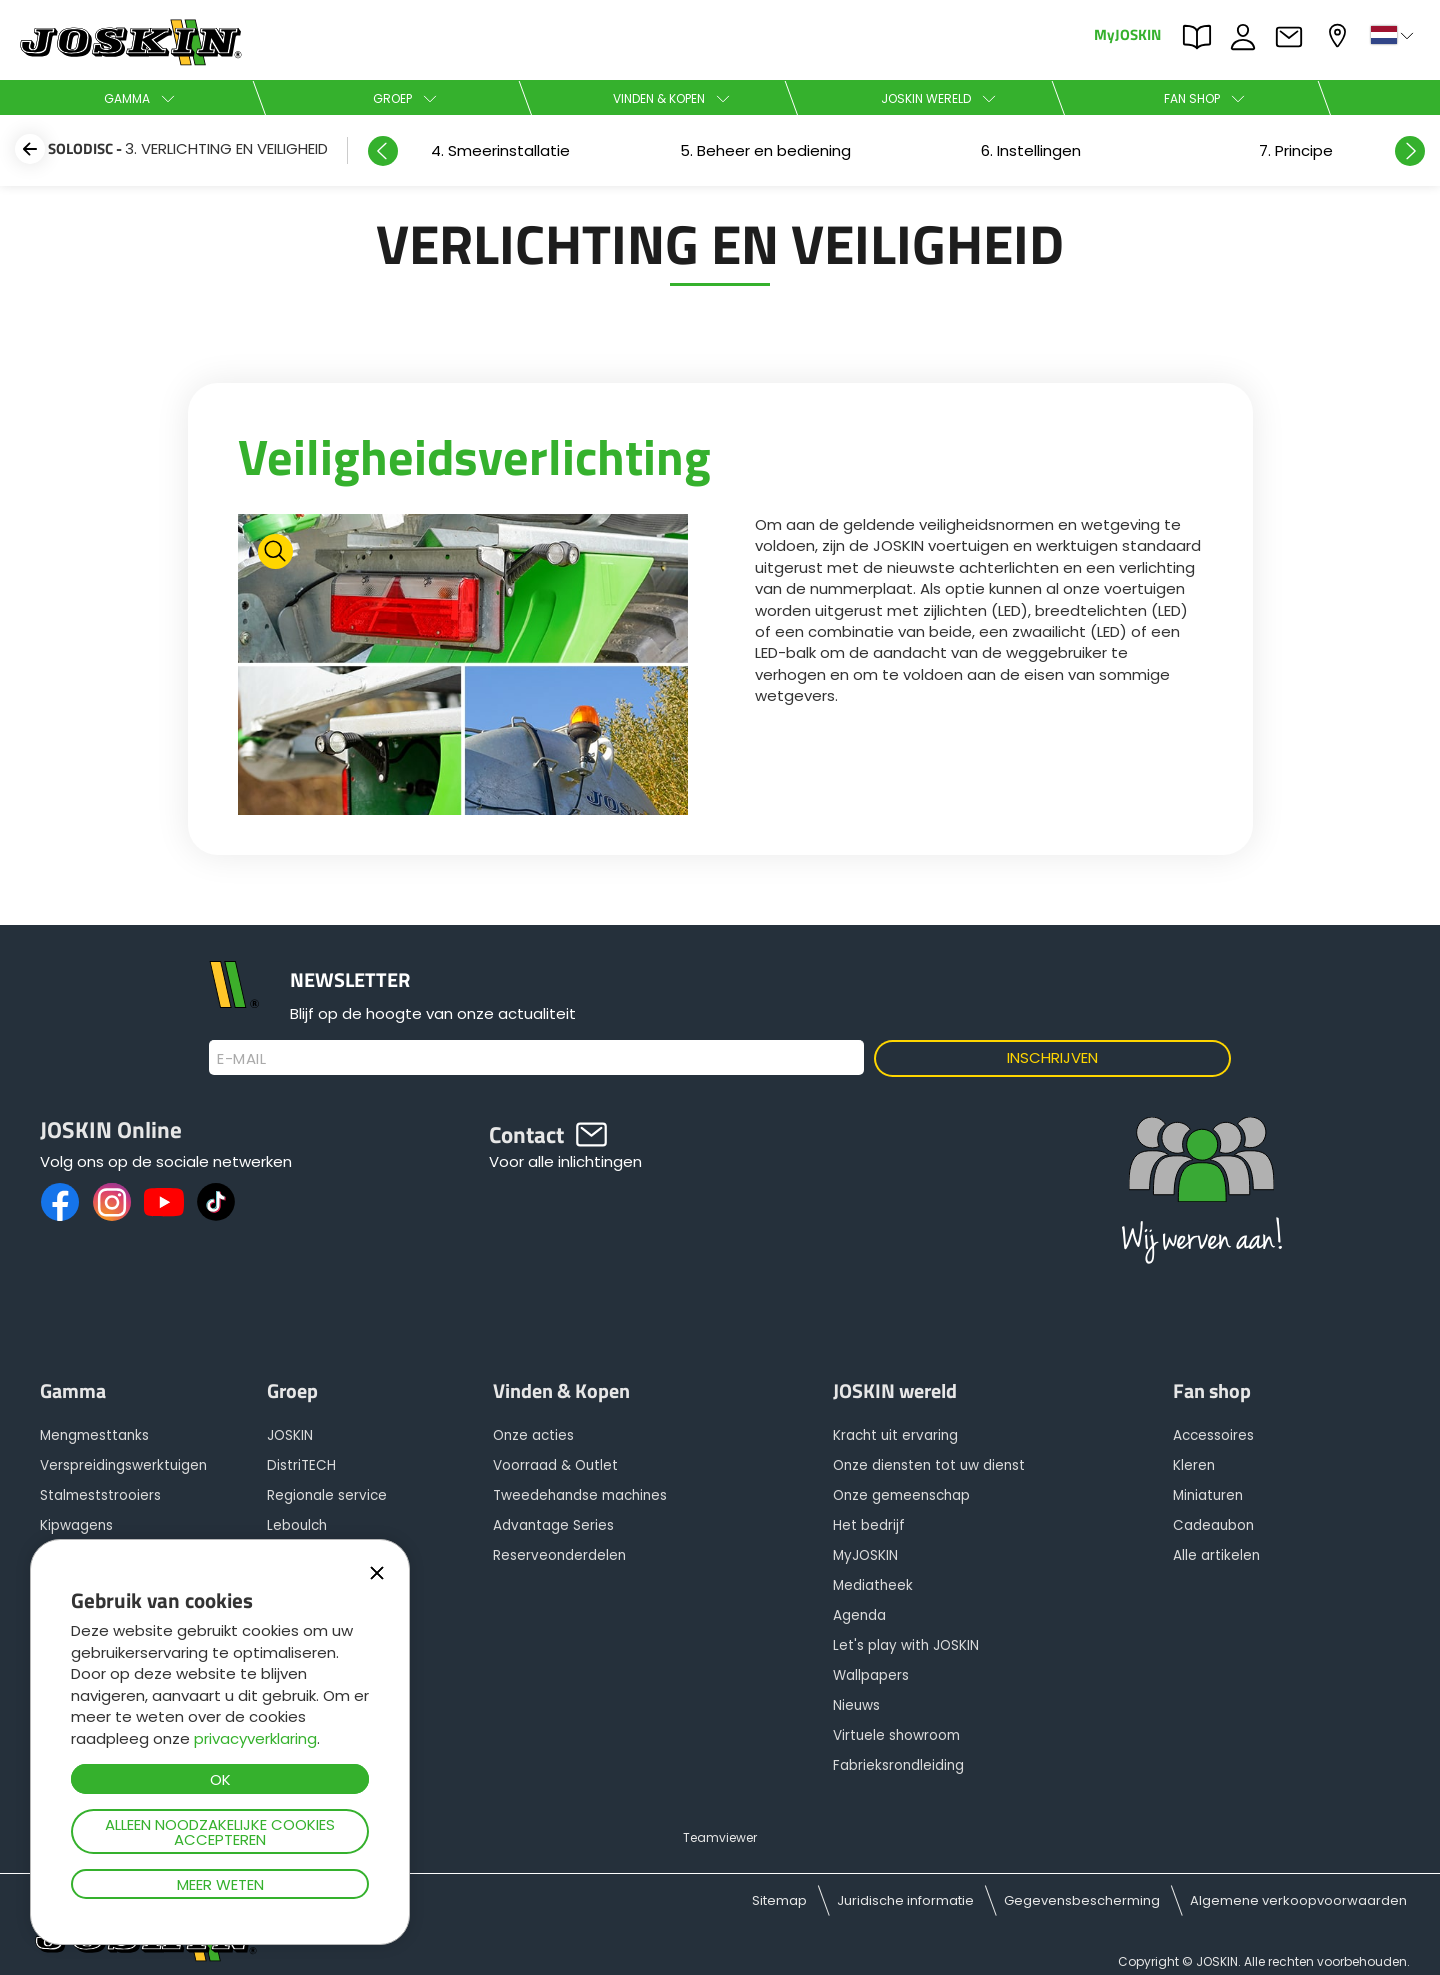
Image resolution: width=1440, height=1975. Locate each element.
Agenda (859, 1615)
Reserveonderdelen (559, 1555)
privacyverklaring (255, 1738)
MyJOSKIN (1127, 33)
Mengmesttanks (94, 1435)
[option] (1030, 150)
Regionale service (327, 1495)
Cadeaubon (1213, 1525)
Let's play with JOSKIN (906, 1645)
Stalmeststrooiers (100, 1495)
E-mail (241, 1059)
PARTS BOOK (1202, 37)
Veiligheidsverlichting (474, 456)
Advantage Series (553, 1525)
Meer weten (220, 1884)
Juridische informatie (905, 1900)
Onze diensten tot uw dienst (929, 1465)
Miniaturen (1208, 1495)
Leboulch (297, 1525)
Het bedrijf (869, 1525)
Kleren (1194, 1465)
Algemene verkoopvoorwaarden (1298, 1900)
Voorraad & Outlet (555, 1465)
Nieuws (856, 1705)
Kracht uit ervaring (895, 1435)
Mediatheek (873, 1585)
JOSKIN (290, 1435)
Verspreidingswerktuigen (123, 1465)
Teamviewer (720, 1837)
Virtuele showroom (896, 1735)
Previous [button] (383, 151)
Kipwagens (76, 1525)
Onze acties (533, 1435)
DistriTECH (301, 1465)
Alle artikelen (1216, 1555)
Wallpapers (871, 1675)
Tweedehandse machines (580, 1495)
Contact (1294, 37)
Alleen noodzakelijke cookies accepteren (220, 1832)
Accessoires (1213, 1435)
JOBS (1248, 37)
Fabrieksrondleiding (898, 1765)
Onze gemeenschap (901, 1495)
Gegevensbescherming (1082, 1900)
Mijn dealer (1340, 35)
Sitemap (779, 1900)
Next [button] (1410, 151)
